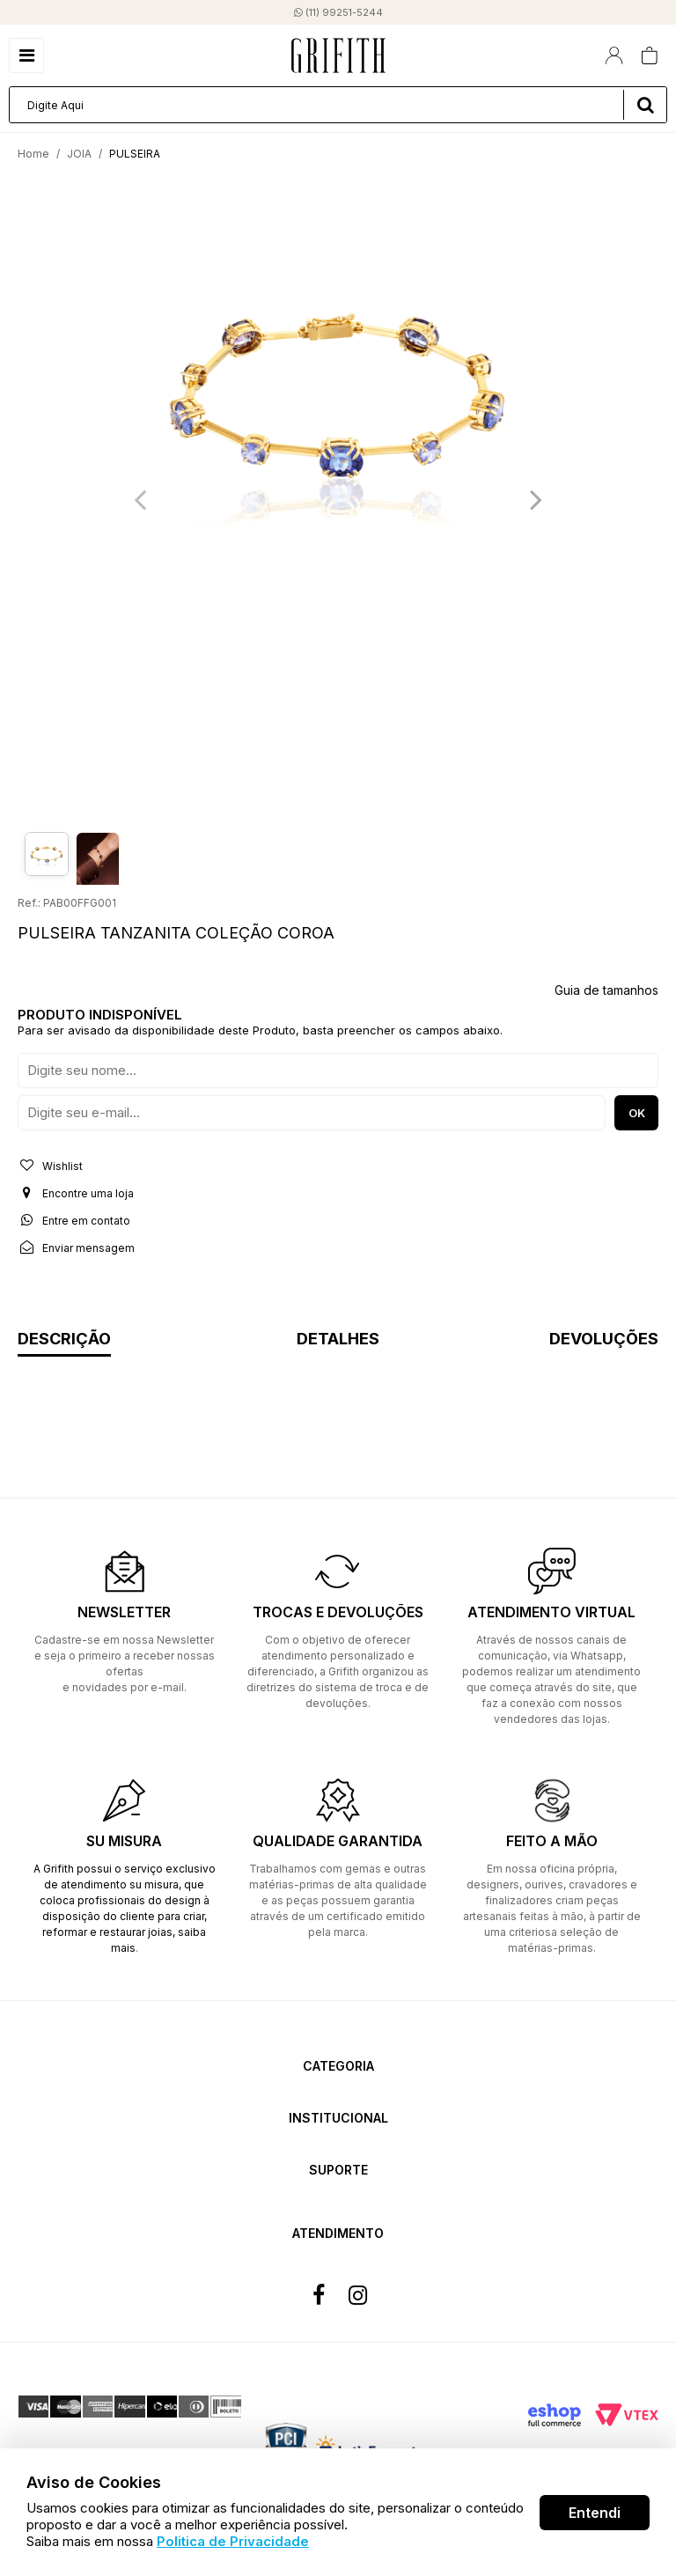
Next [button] (536, 499)
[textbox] (338, 104)
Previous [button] (140, 499)
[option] (338, 391)
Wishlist (50, 1166)
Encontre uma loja (76, 1193)
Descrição (64, 1339)
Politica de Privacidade (233, 2541)
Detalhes (338, 1339)
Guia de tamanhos (606, 990)
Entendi (595, 2512)
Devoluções (603, 1339)
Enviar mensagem (76, 1247)
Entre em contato (74, 1220)
